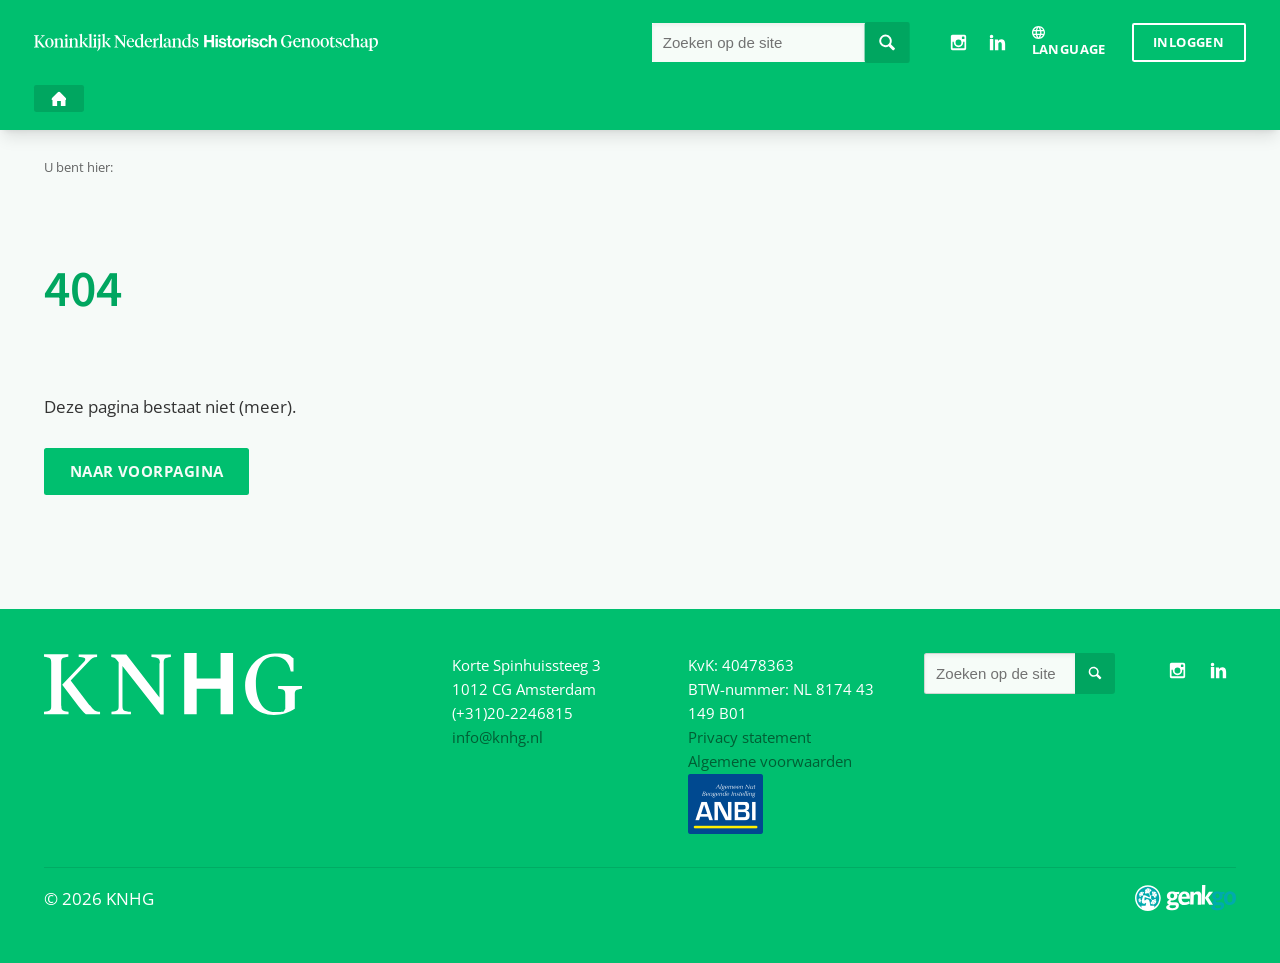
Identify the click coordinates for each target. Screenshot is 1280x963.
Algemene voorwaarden (770, 761)
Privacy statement (749, 737)
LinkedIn (997, 42)
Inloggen (1188, 42)
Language (1069, 49)
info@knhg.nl (497, 737)
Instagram (958, 42)
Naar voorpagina (147, 471)
